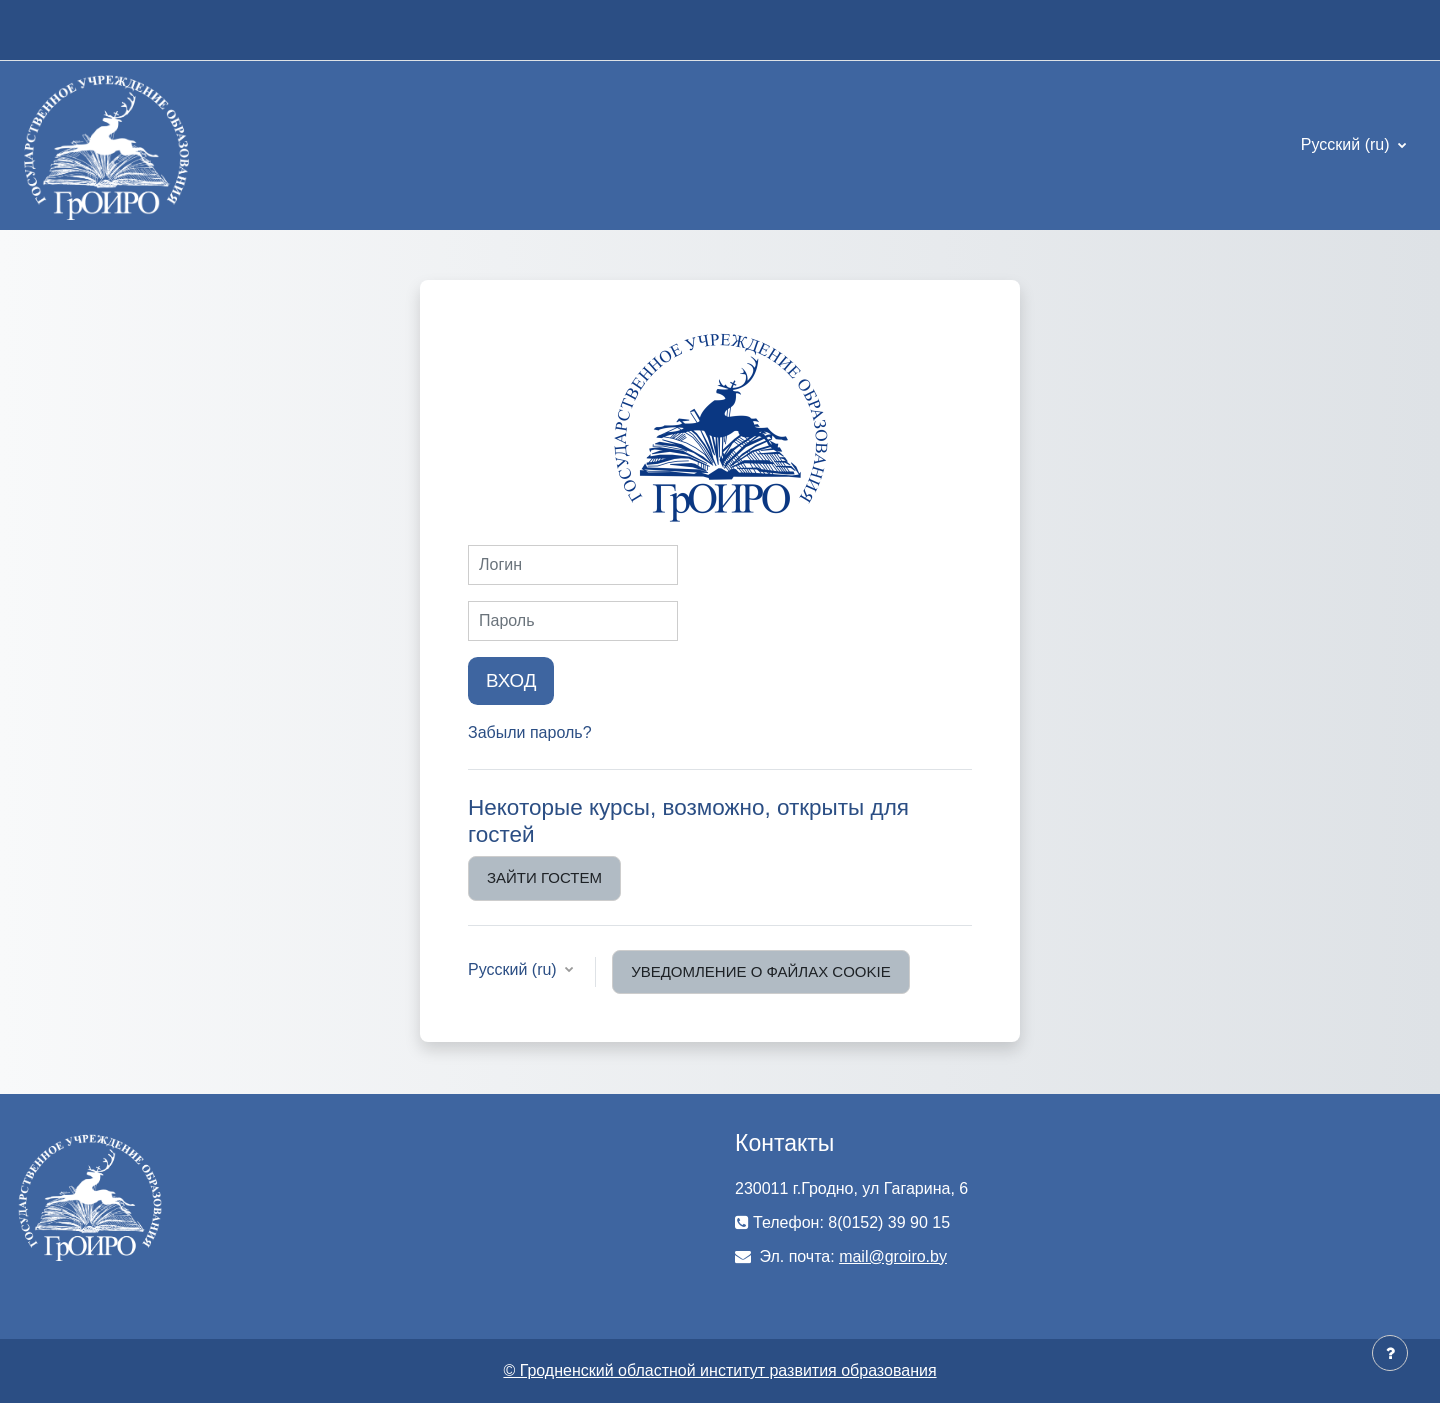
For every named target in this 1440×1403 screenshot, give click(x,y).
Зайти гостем (544, 877)
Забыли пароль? (530, 732)
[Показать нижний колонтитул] (1390, 1353)
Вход (511, 680)
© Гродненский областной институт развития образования (719, 1370)
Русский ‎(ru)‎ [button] (514, 969)
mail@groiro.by (893, 1256)
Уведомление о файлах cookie (761, 971)
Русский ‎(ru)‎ (1347, 144)
